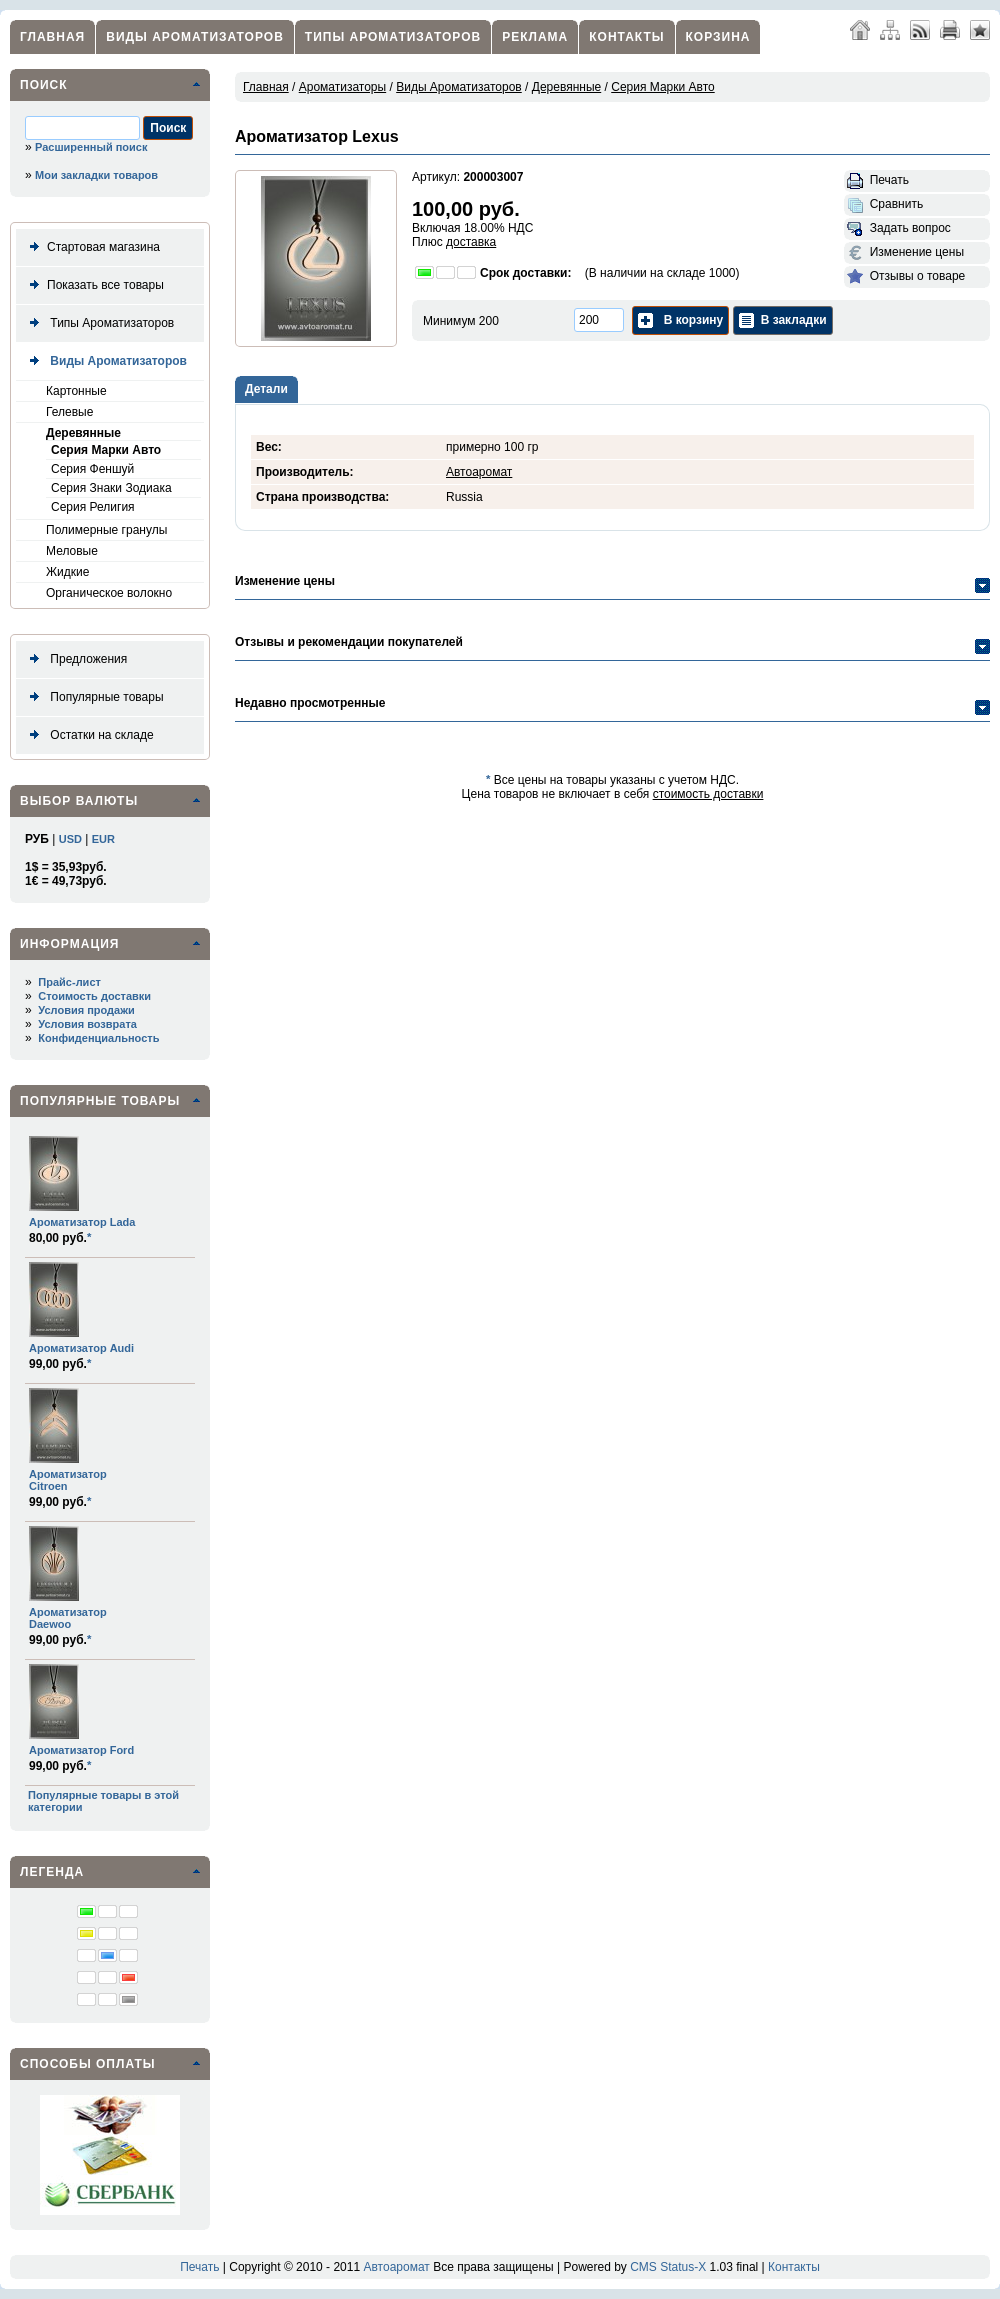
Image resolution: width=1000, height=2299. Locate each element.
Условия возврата (87, 1024)
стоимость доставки (708, 794)
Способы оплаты (88, 2064)
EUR (103, 839)
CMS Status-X (668, 2267)
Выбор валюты (79, 801)
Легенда (52, 1872)
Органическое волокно (109, 593)
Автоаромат (479, 472)
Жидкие (67, 572)
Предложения (74, 659)
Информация (69, 944)
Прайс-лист (69, 982)
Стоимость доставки (94, 996)
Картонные (76, 391)
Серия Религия (93, 507)
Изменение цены (905, 253)
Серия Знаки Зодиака (111, 488)
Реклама (535, 37)
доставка (471, 242)
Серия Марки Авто (106, 450)
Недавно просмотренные (310, 703)
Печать (878, 181)
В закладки (783, 320)
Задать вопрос (899, 229)
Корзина (718, 37)
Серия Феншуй (92, 469)
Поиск (44, 85)
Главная (52, 37)
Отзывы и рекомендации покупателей (349, 642)
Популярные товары (93, 697)
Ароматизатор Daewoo (68, 1618)
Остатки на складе (88, 735)
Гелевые (69, 412)
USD (70, 839)
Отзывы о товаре (906, 277)
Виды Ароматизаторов (195, 37)
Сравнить (885, 205)
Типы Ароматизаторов (393, 37)
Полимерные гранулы (106, 530)
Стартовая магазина (91, 247)
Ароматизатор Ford (81, 1750)
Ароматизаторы (342, 87)
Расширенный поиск (91, 147)
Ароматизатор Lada (82, 1222)
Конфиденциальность (98, 1038)
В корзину (680, 320)
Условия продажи (86, 1010)
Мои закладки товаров (96, 175)
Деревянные (83, 433)
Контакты (626, 37)
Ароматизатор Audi (81, 1348)
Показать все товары (93, 285)
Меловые (72, 551)
